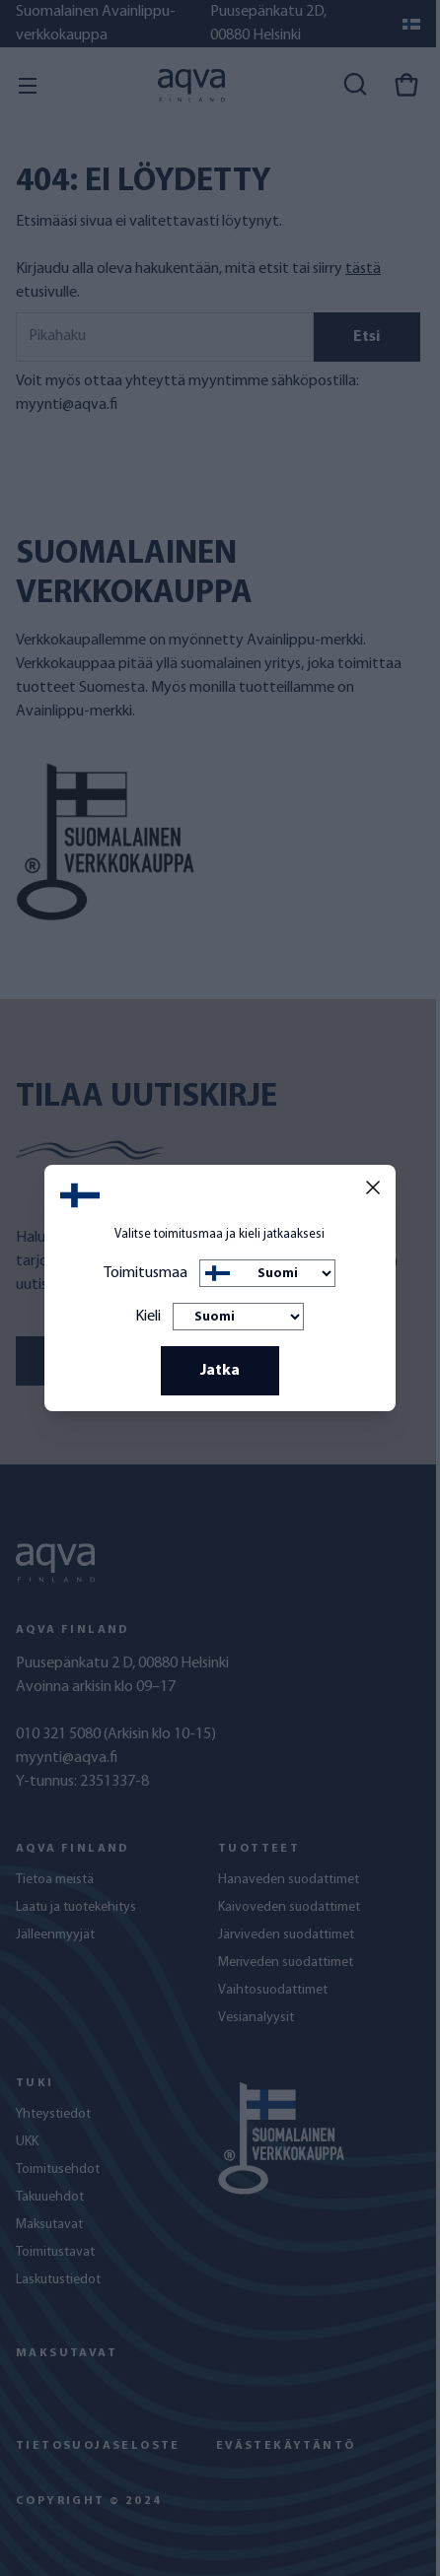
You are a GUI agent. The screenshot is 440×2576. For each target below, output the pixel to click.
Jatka (220, 1371)
